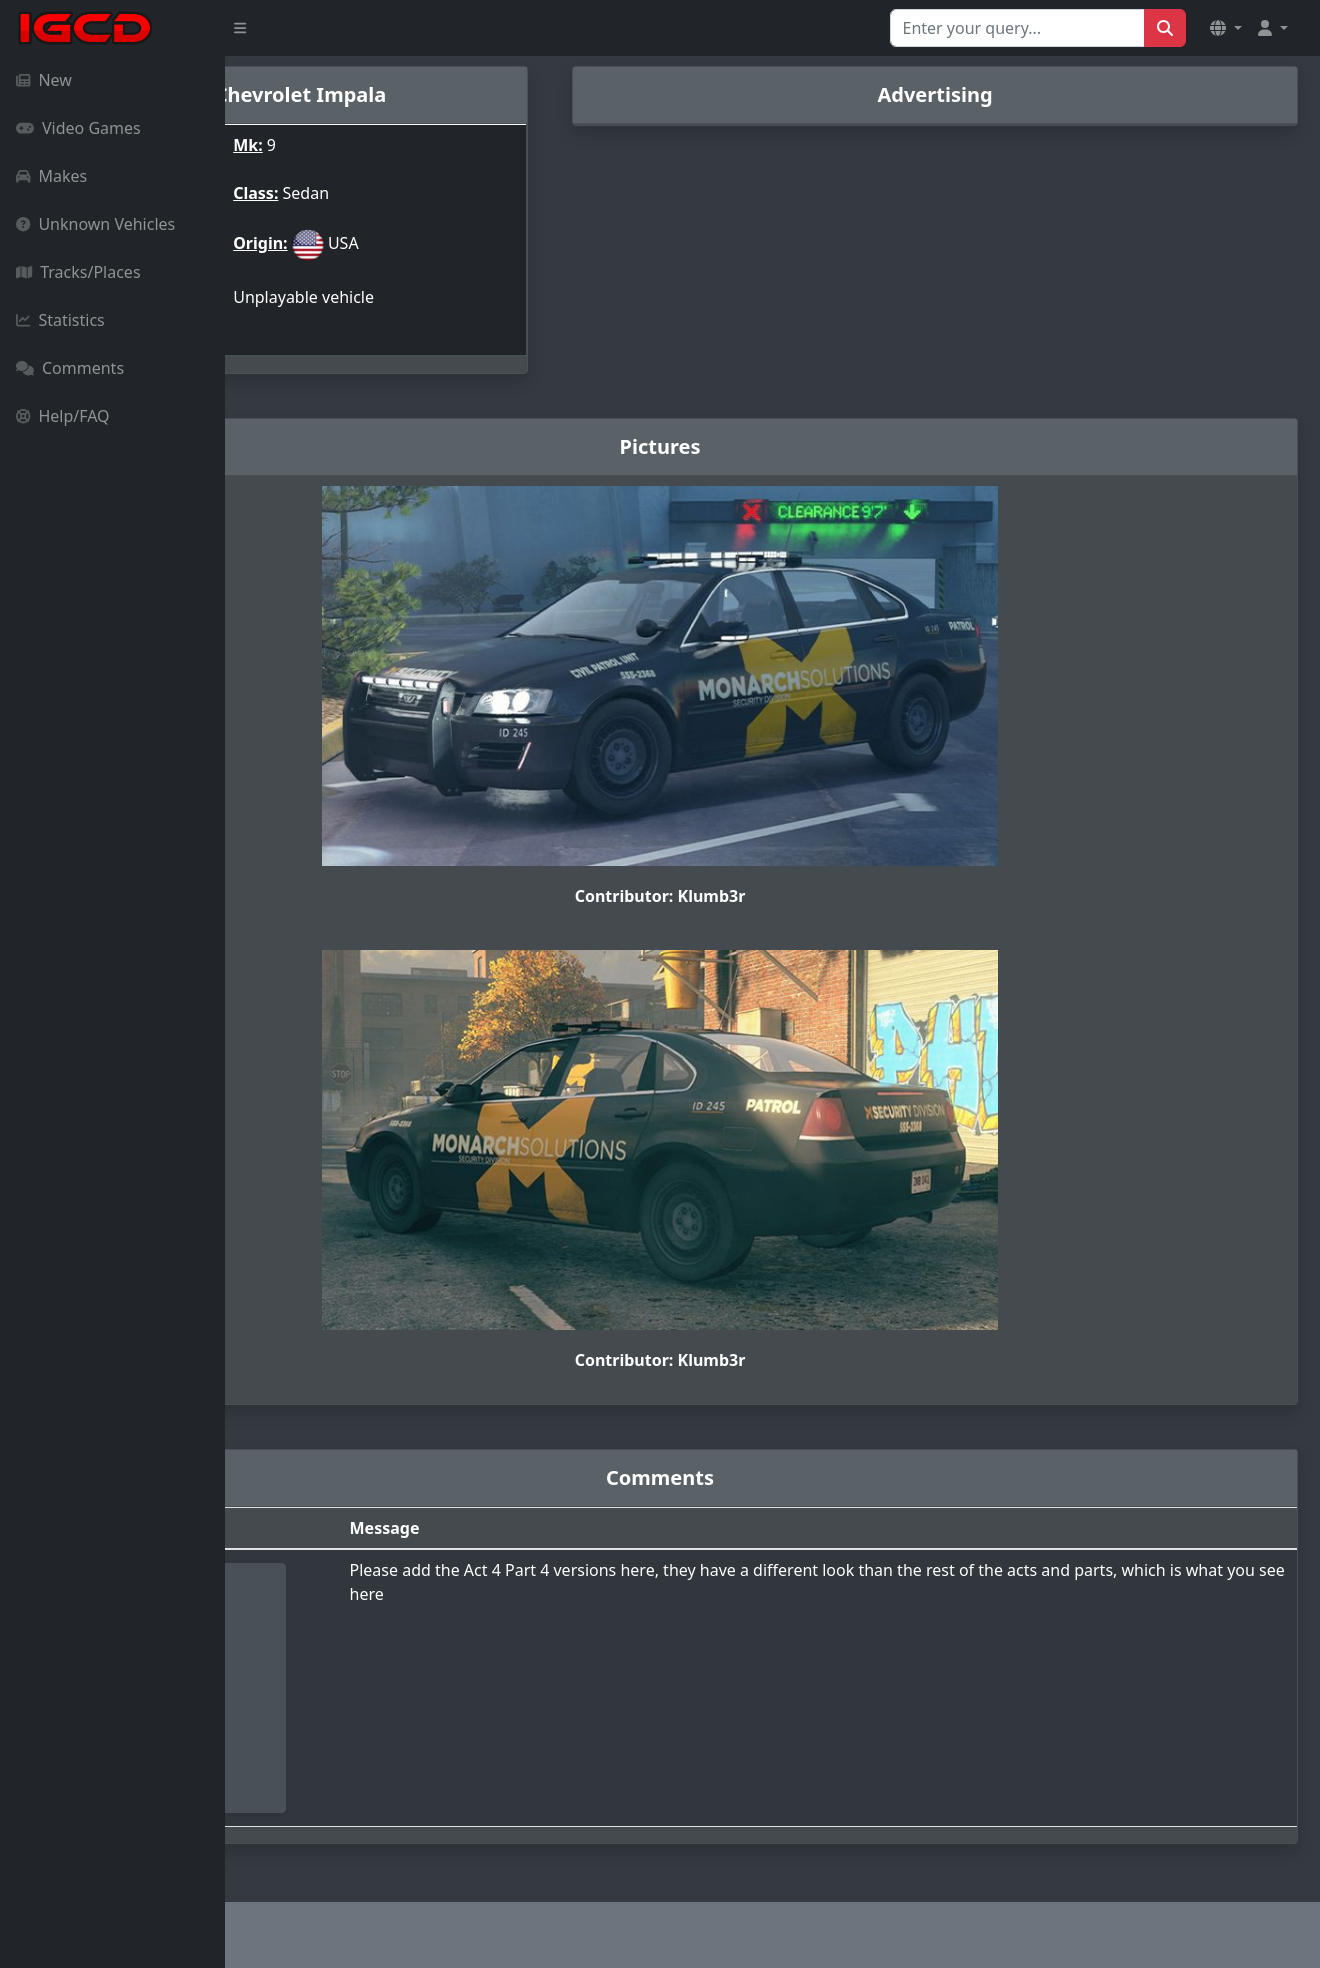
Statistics (60, 320)
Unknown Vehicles (95, 224)
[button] (1226, 28)
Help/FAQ (63, 416)
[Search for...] (1017, 28)
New (44, 80)
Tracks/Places (78, 272)
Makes (51, 176)
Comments (70, 368)
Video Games (78, 128)
